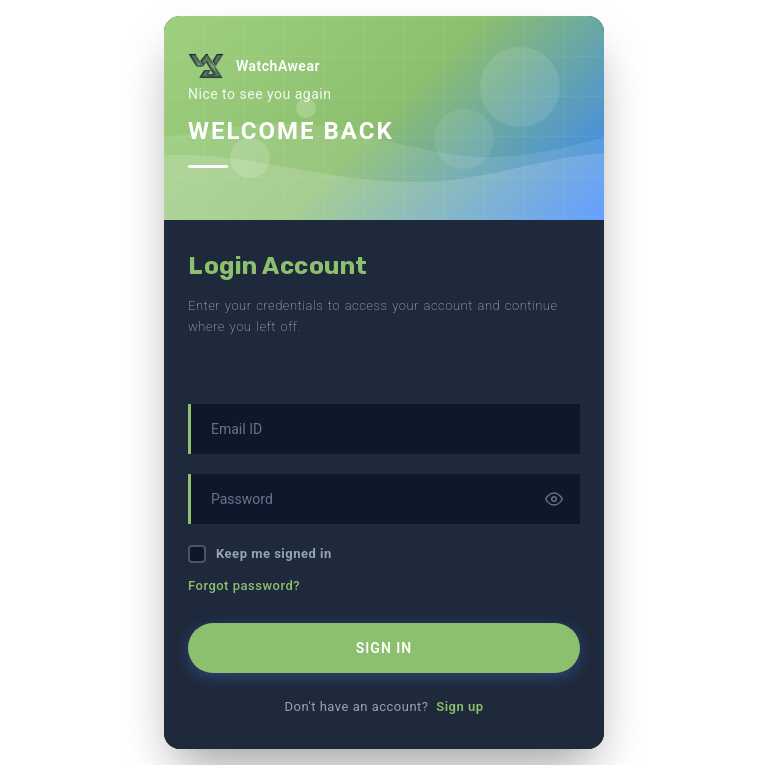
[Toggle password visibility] (554, 499)
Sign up (459, 706)
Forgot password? (244, 585)
